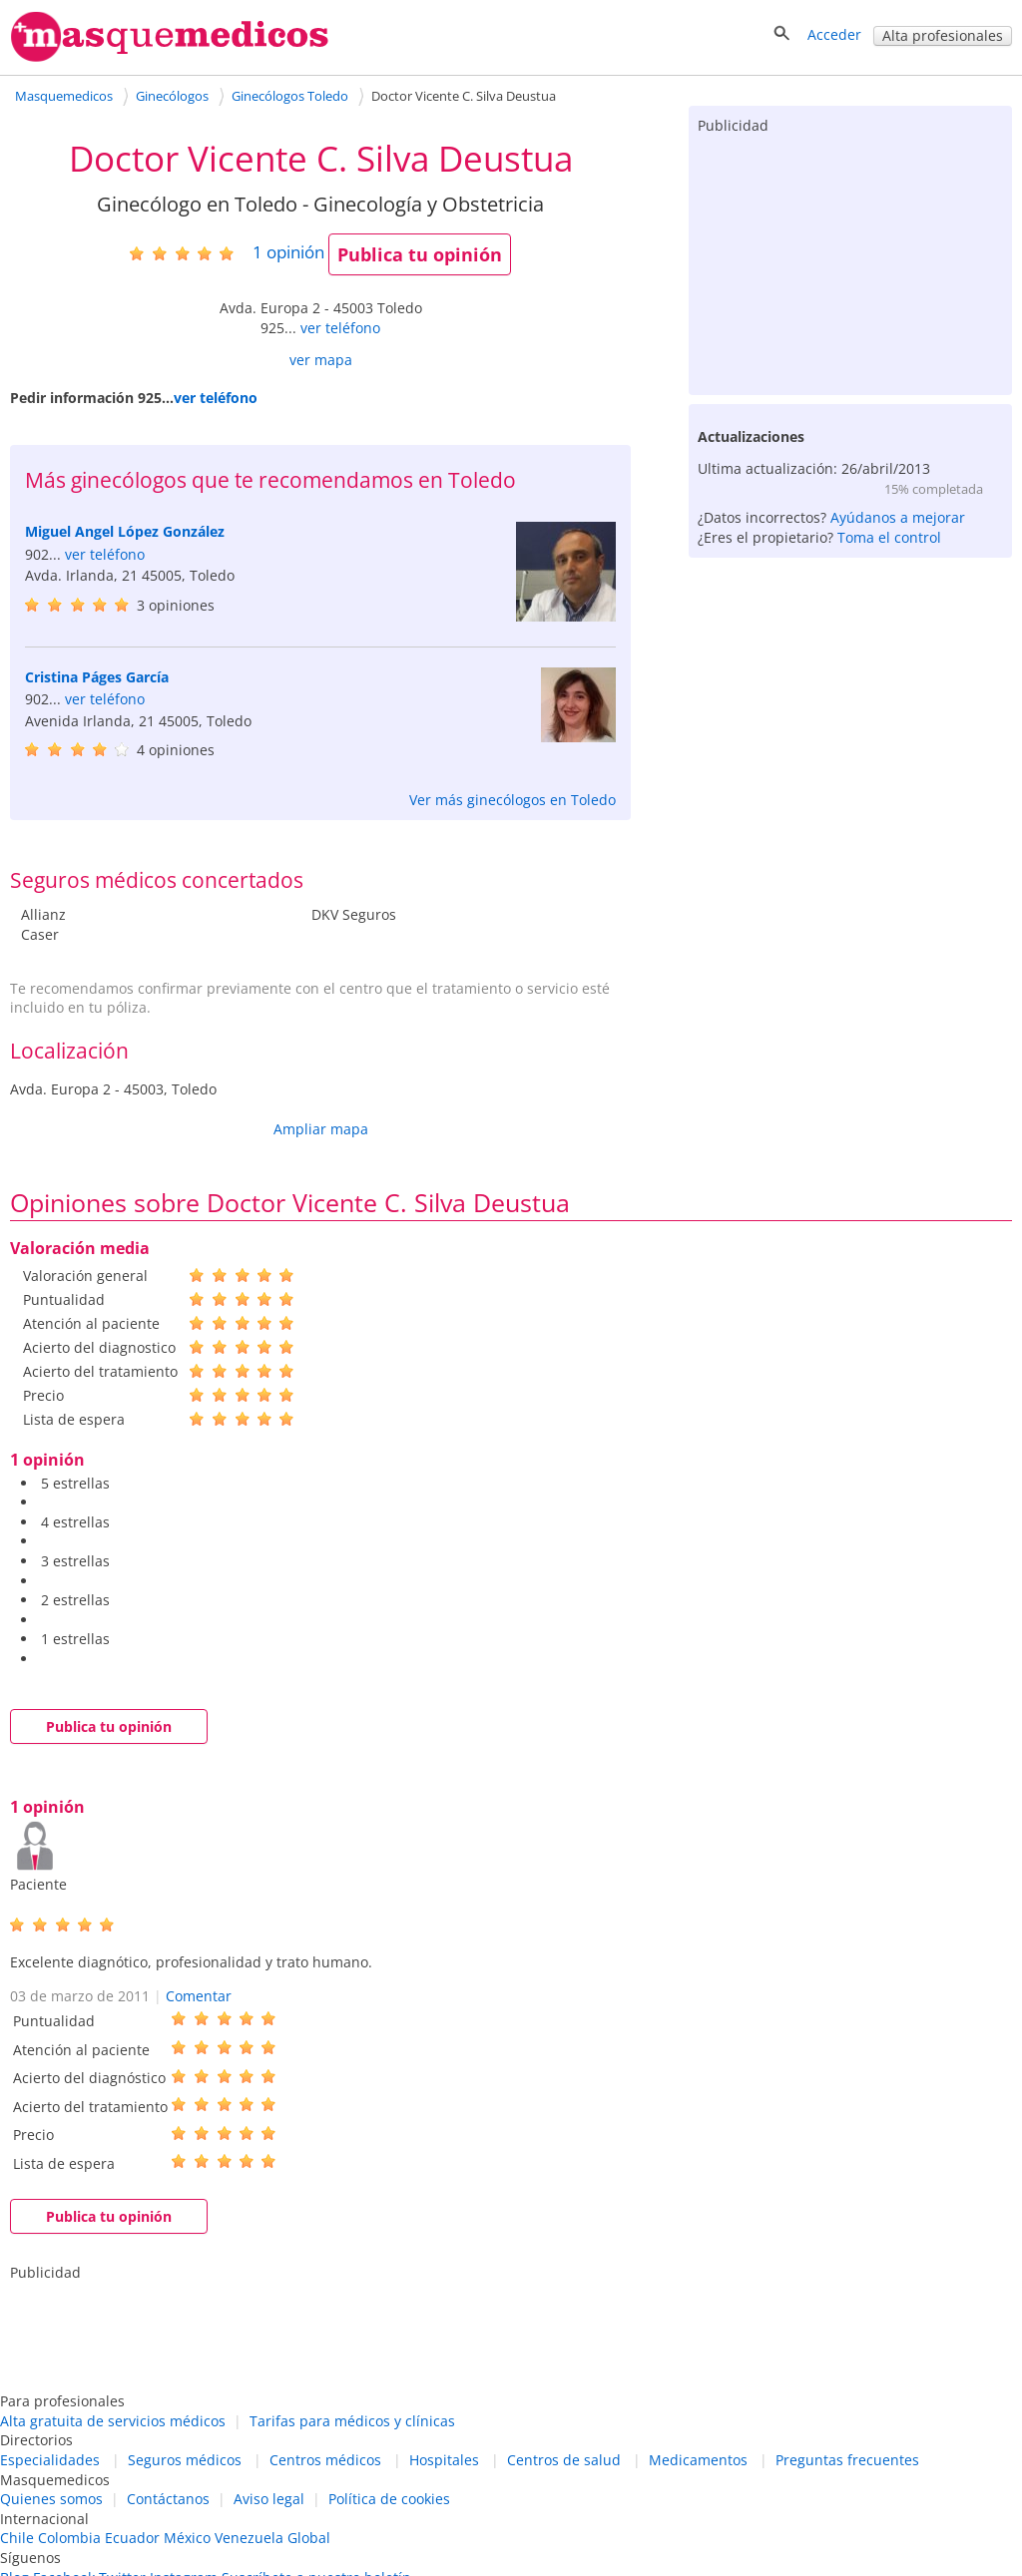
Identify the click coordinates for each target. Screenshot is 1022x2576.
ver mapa (320, 359)
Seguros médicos (185, 2459)
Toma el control (889, 537)
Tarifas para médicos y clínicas (352, 2420)
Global (308, 2537)
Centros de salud (564, 2459)
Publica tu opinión (419, 254)
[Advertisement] (850, 260)
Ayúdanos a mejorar (897, 517)
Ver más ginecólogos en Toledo (512, 799)
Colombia (69, 2537)
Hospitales (444, 2459)
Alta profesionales (942, 35)
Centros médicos (325, 2459)
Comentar (199, 1995)
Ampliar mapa (320, 1128)
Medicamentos (698, 2459)
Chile (17, 2537)
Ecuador (132, 2537)
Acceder (834, 34)
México (187, 2537)
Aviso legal (269, 2498)
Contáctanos (168, 2498)
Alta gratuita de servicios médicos (113, 2420)
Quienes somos (51, 2498)
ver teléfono (340, 327)
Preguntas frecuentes (847, 2459)
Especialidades (50, 2459)
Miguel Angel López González (125, 531)
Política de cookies (389, 2498)
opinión (288, 251)
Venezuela (249, 2537)
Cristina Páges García (97, 676)
